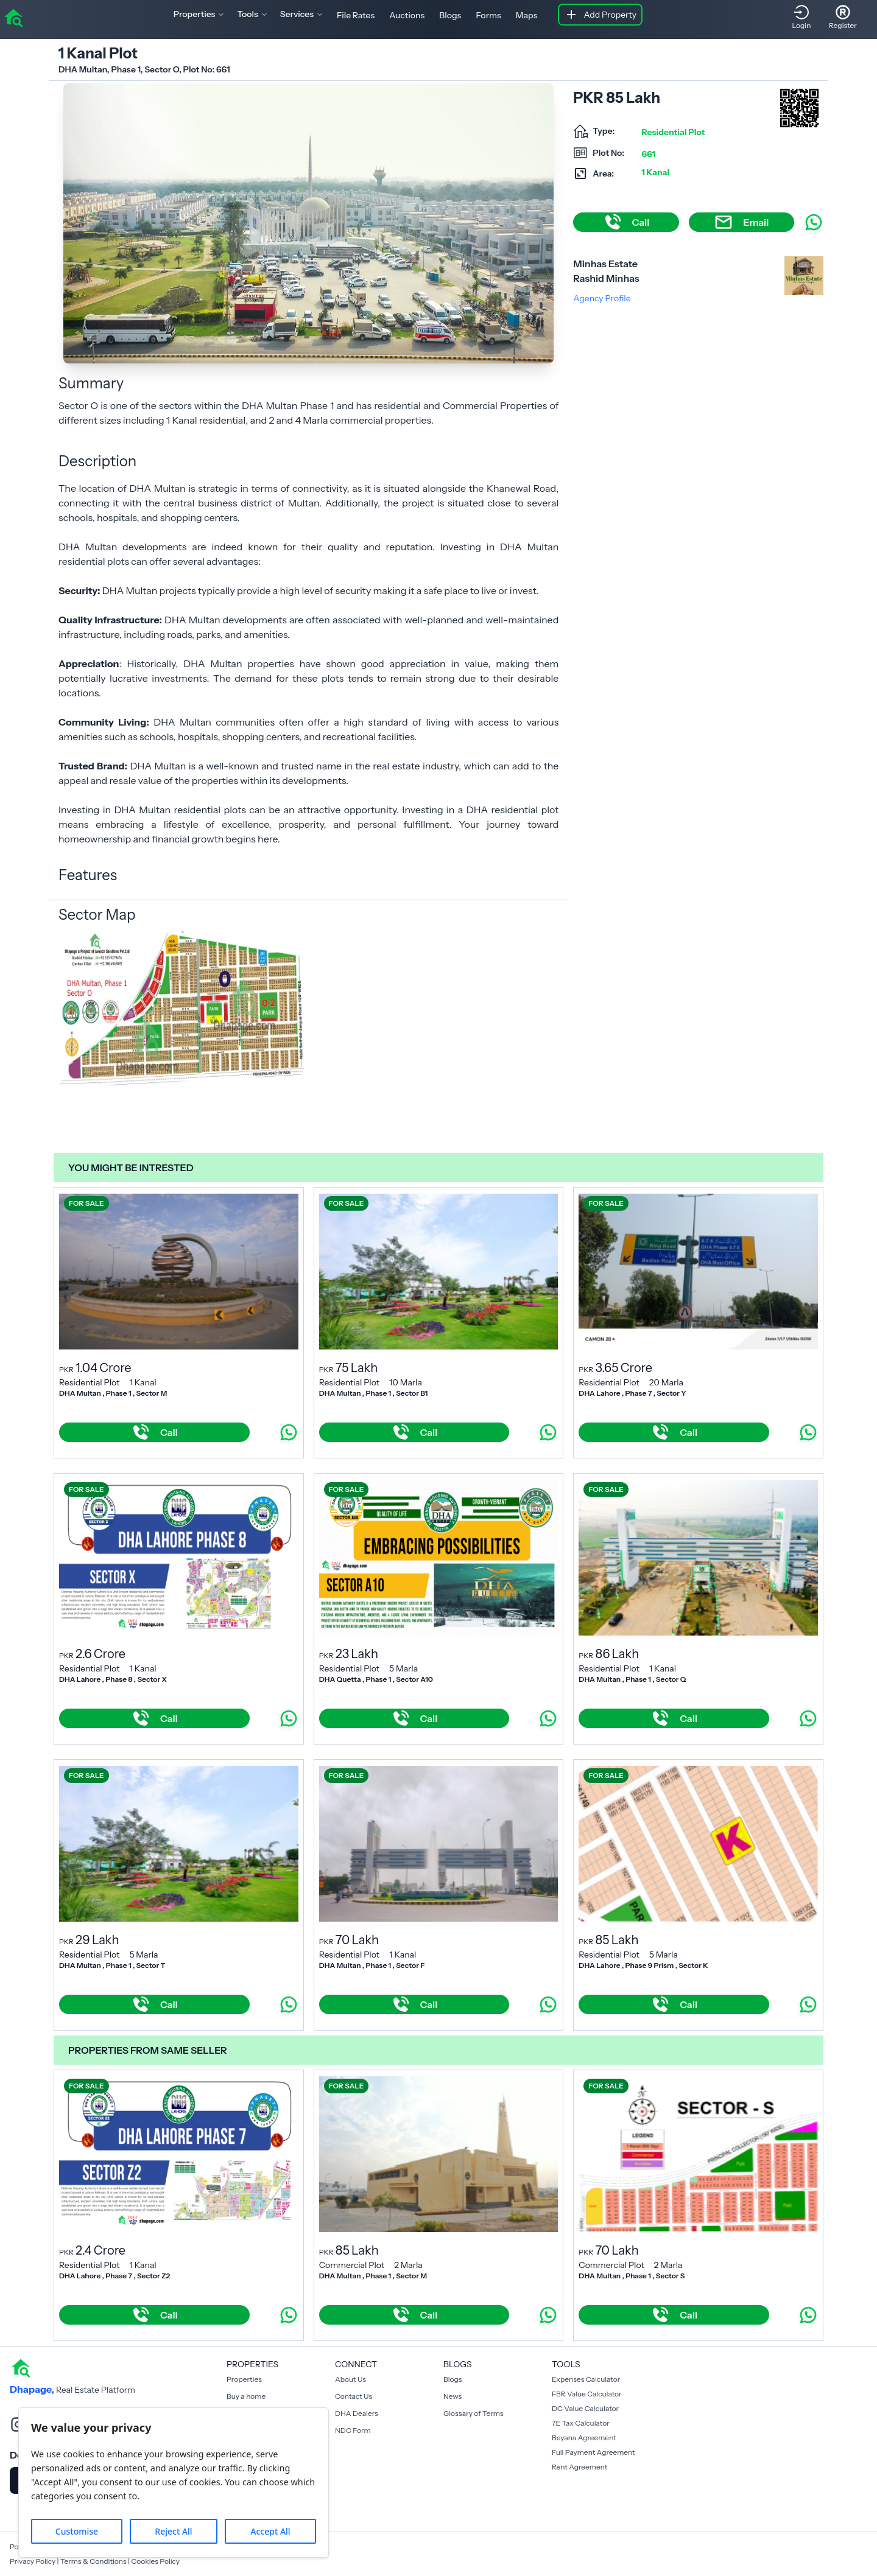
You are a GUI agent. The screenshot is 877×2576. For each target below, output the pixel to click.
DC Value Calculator (585, 2408)
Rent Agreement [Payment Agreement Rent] (579, 2466)
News (452, 2396)
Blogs (450, 15)
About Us (350, 2379)
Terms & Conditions (93, 2561)
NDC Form (353, 2430)
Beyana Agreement (584, 2437)
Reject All (173, 2531)
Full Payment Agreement (593, 2452)
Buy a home (246, 2396)
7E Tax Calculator (581, 2422)
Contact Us (353, 2396)
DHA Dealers (356, 2413)
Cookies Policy (155, 2561)
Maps (527, 15)
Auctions (406, 15)
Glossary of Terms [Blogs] (473, 2413)
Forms (488, 15)
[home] (13, 17)
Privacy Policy (32, 2561)
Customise (76, 2531)
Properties (244, 2379)
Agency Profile (601, 298)
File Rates (356, 15)
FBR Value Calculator (587, 2393)
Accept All (270, 2531)
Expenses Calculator (586, 2379)
